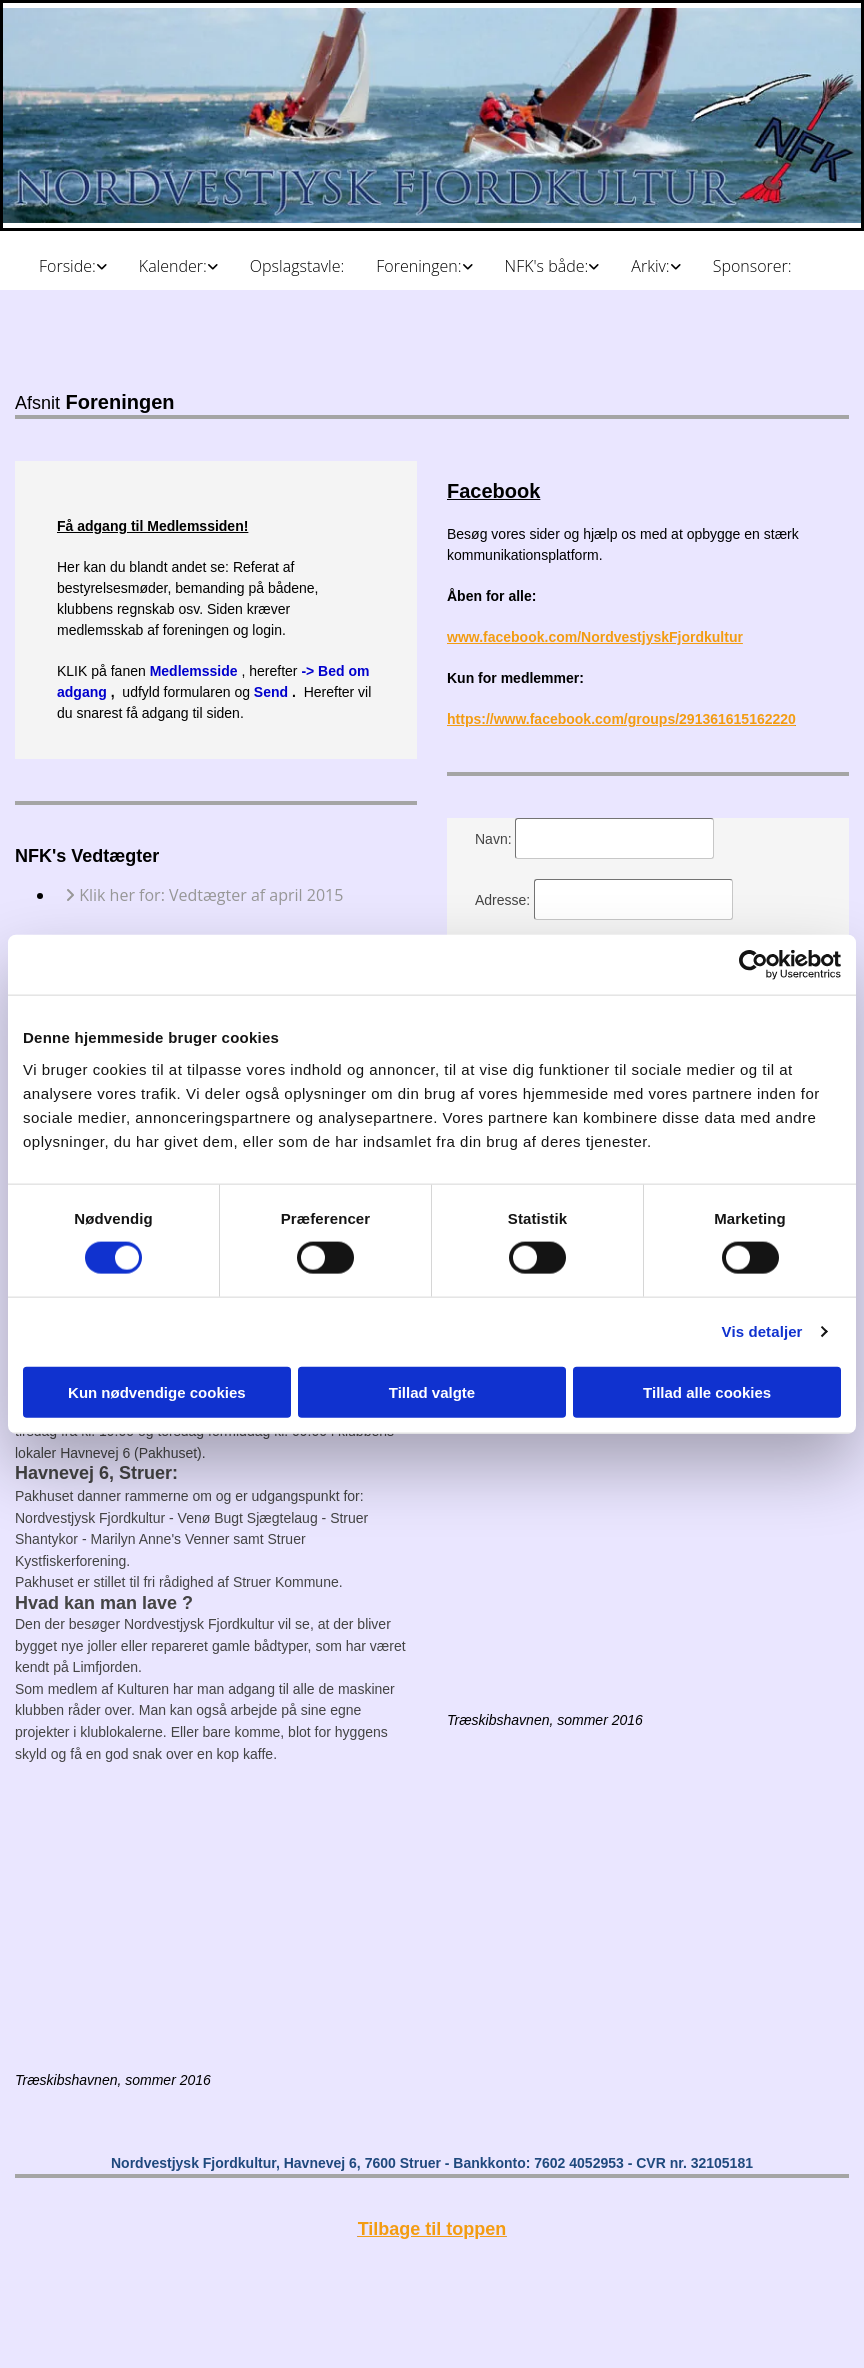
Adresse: (504, 900)
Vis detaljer (762, 1331)
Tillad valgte (432, 1391)
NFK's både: (547, 266)
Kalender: (173, 266)
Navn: (495, 839)
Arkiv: (650, 266)
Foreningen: (418, 266)
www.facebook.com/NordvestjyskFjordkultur (595, 637)
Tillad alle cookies (707, 1391)
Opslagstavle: (297, 266)
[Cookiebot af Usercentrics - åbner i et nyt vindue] (753, 965)
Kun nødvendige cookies (157, 1391)
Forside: (67, 266)
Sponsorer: (752, 266)
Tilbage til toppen (432, 2229)
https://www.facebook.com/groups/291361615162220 (621, 719)
